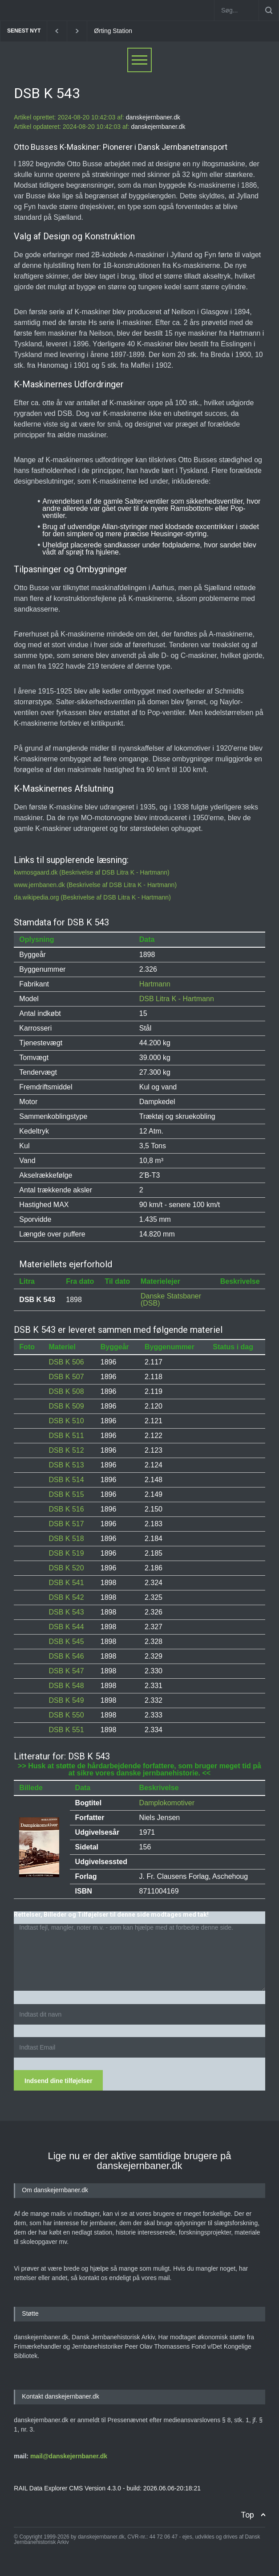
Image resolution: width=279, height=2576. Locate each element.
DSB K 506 (66, 1362)
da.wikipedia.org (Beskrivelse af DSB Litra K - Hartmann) (92, 897)
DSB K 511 (66, 1435)
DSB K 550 (66, 1715)
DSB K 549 (66, 1700)
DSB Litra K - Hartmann (176, 998)
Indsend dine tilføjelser (58, 2080)
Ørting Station (113, 30)
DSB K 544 (66, 1627)
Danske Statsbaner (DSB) (171, 1299)
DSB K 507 (66, 1376)
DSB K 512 (66, 1450)
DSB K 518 (66, 1538)
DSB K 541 (66, 1582)
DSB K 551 (66, 1730)
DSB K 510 (66, 1421)
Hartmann (154, 984)
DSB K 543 (66, 1612)
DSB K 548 (66, 1685)
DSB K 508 (66, 1391)
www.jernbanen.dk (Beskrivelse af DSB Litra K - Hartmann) (95, 884)
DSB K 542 (66, 1597)
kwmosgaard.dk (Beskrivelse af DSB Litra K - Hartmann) (91, 872)
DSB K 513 (66, 1465)
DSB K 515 (66, 1494)
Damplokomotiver (166, 1803)
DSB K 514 (66, 1479)
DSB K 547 (66, 1671)
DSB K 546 (66, 1656)
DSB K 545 (66, 1641)
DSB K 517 (66, 1524)
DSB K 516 (66, 1509)
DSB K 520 (66, 1568)
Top (247, 2514)
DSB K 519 (66, 1553)
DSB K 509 (66, 1406)
